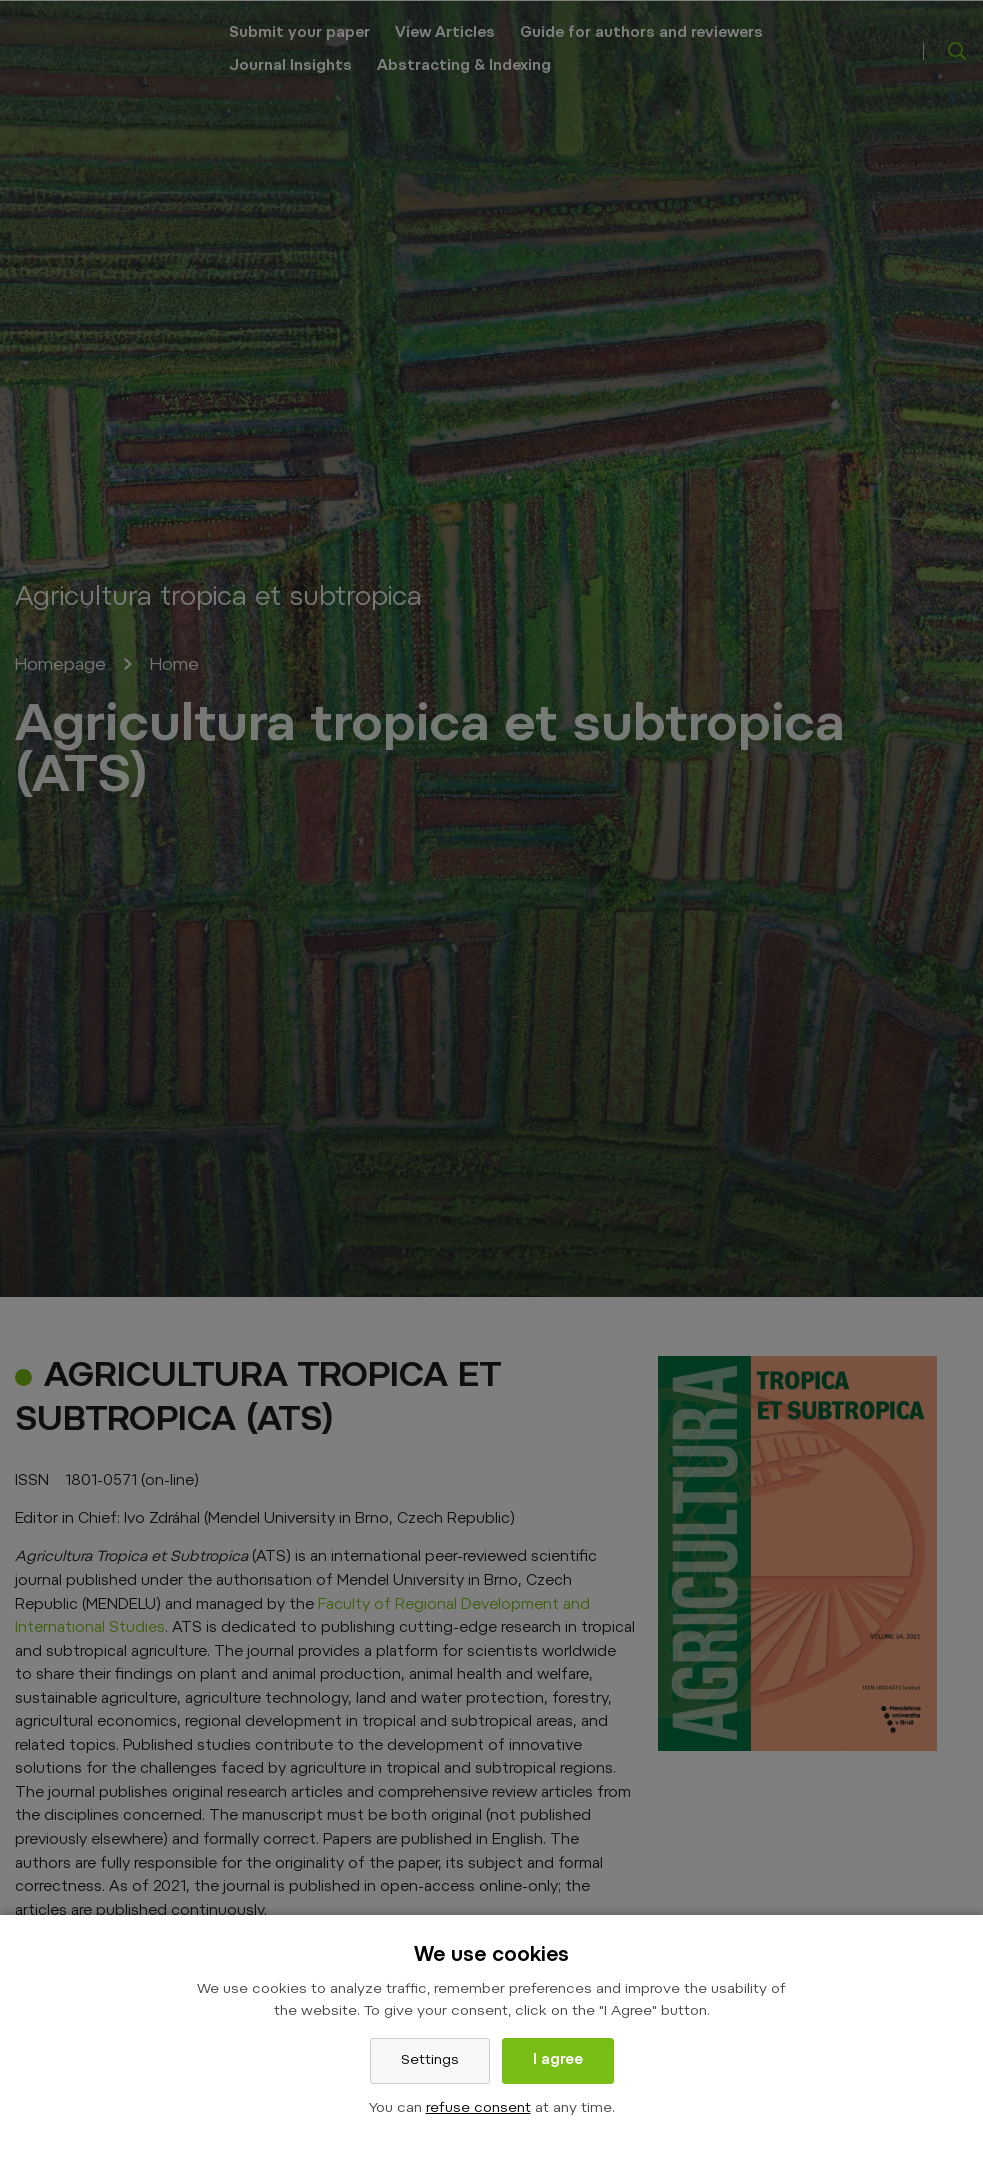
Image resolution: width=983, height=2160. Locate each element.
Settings (430, 2061)
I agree (558, 2061)
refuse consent (478, 2109)
